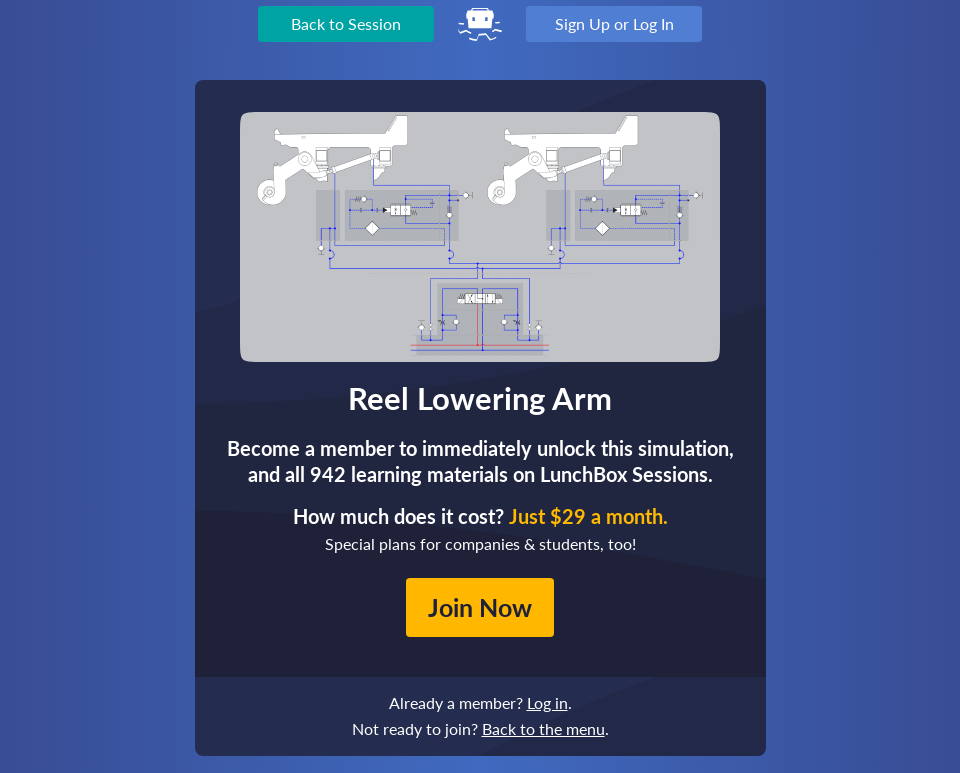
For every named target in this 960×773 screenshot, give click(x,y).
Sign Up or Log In (614, 23)
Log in (547, 702)
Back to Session (346, 23)
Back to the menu (543, 728)
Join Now (480, 607)
